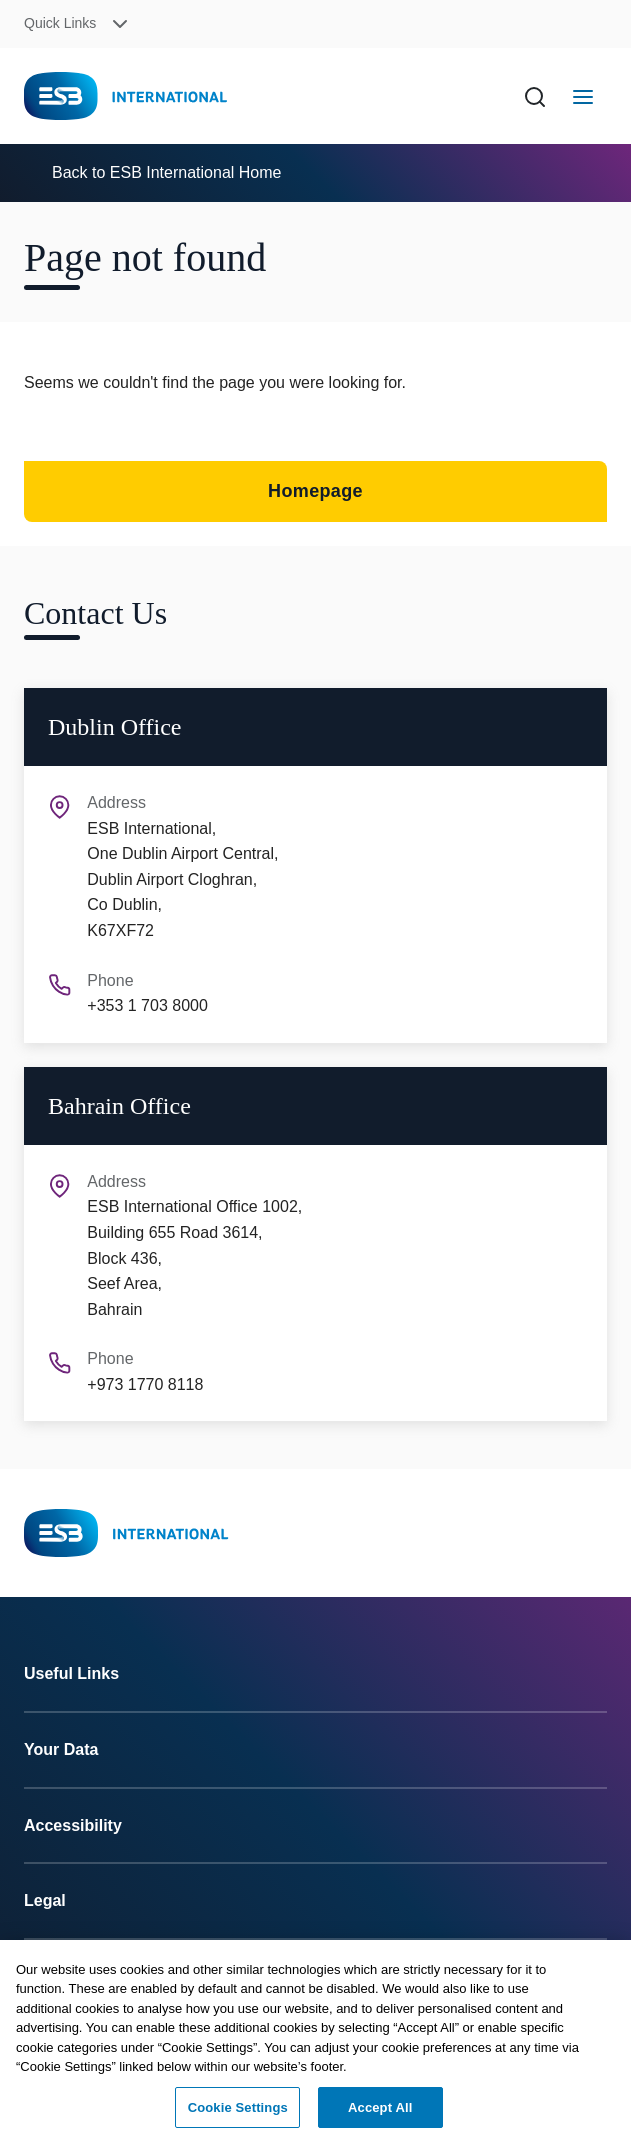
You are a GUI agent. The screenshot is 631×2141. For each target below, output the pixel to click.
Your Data (61, 1749)
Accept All (380, 2113)
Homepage (315, 491)
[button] (164, 24)
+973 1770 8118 (145, 1384)
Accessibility (73, 1825)
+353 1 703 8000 (147, 1005)
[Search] (535, 96)
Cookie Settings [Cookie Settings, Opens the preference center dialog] (238, 2113)
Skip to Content (32, 12)
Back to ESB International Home (166, 172)
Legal (45, 1900)
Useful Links (71, 1673)
